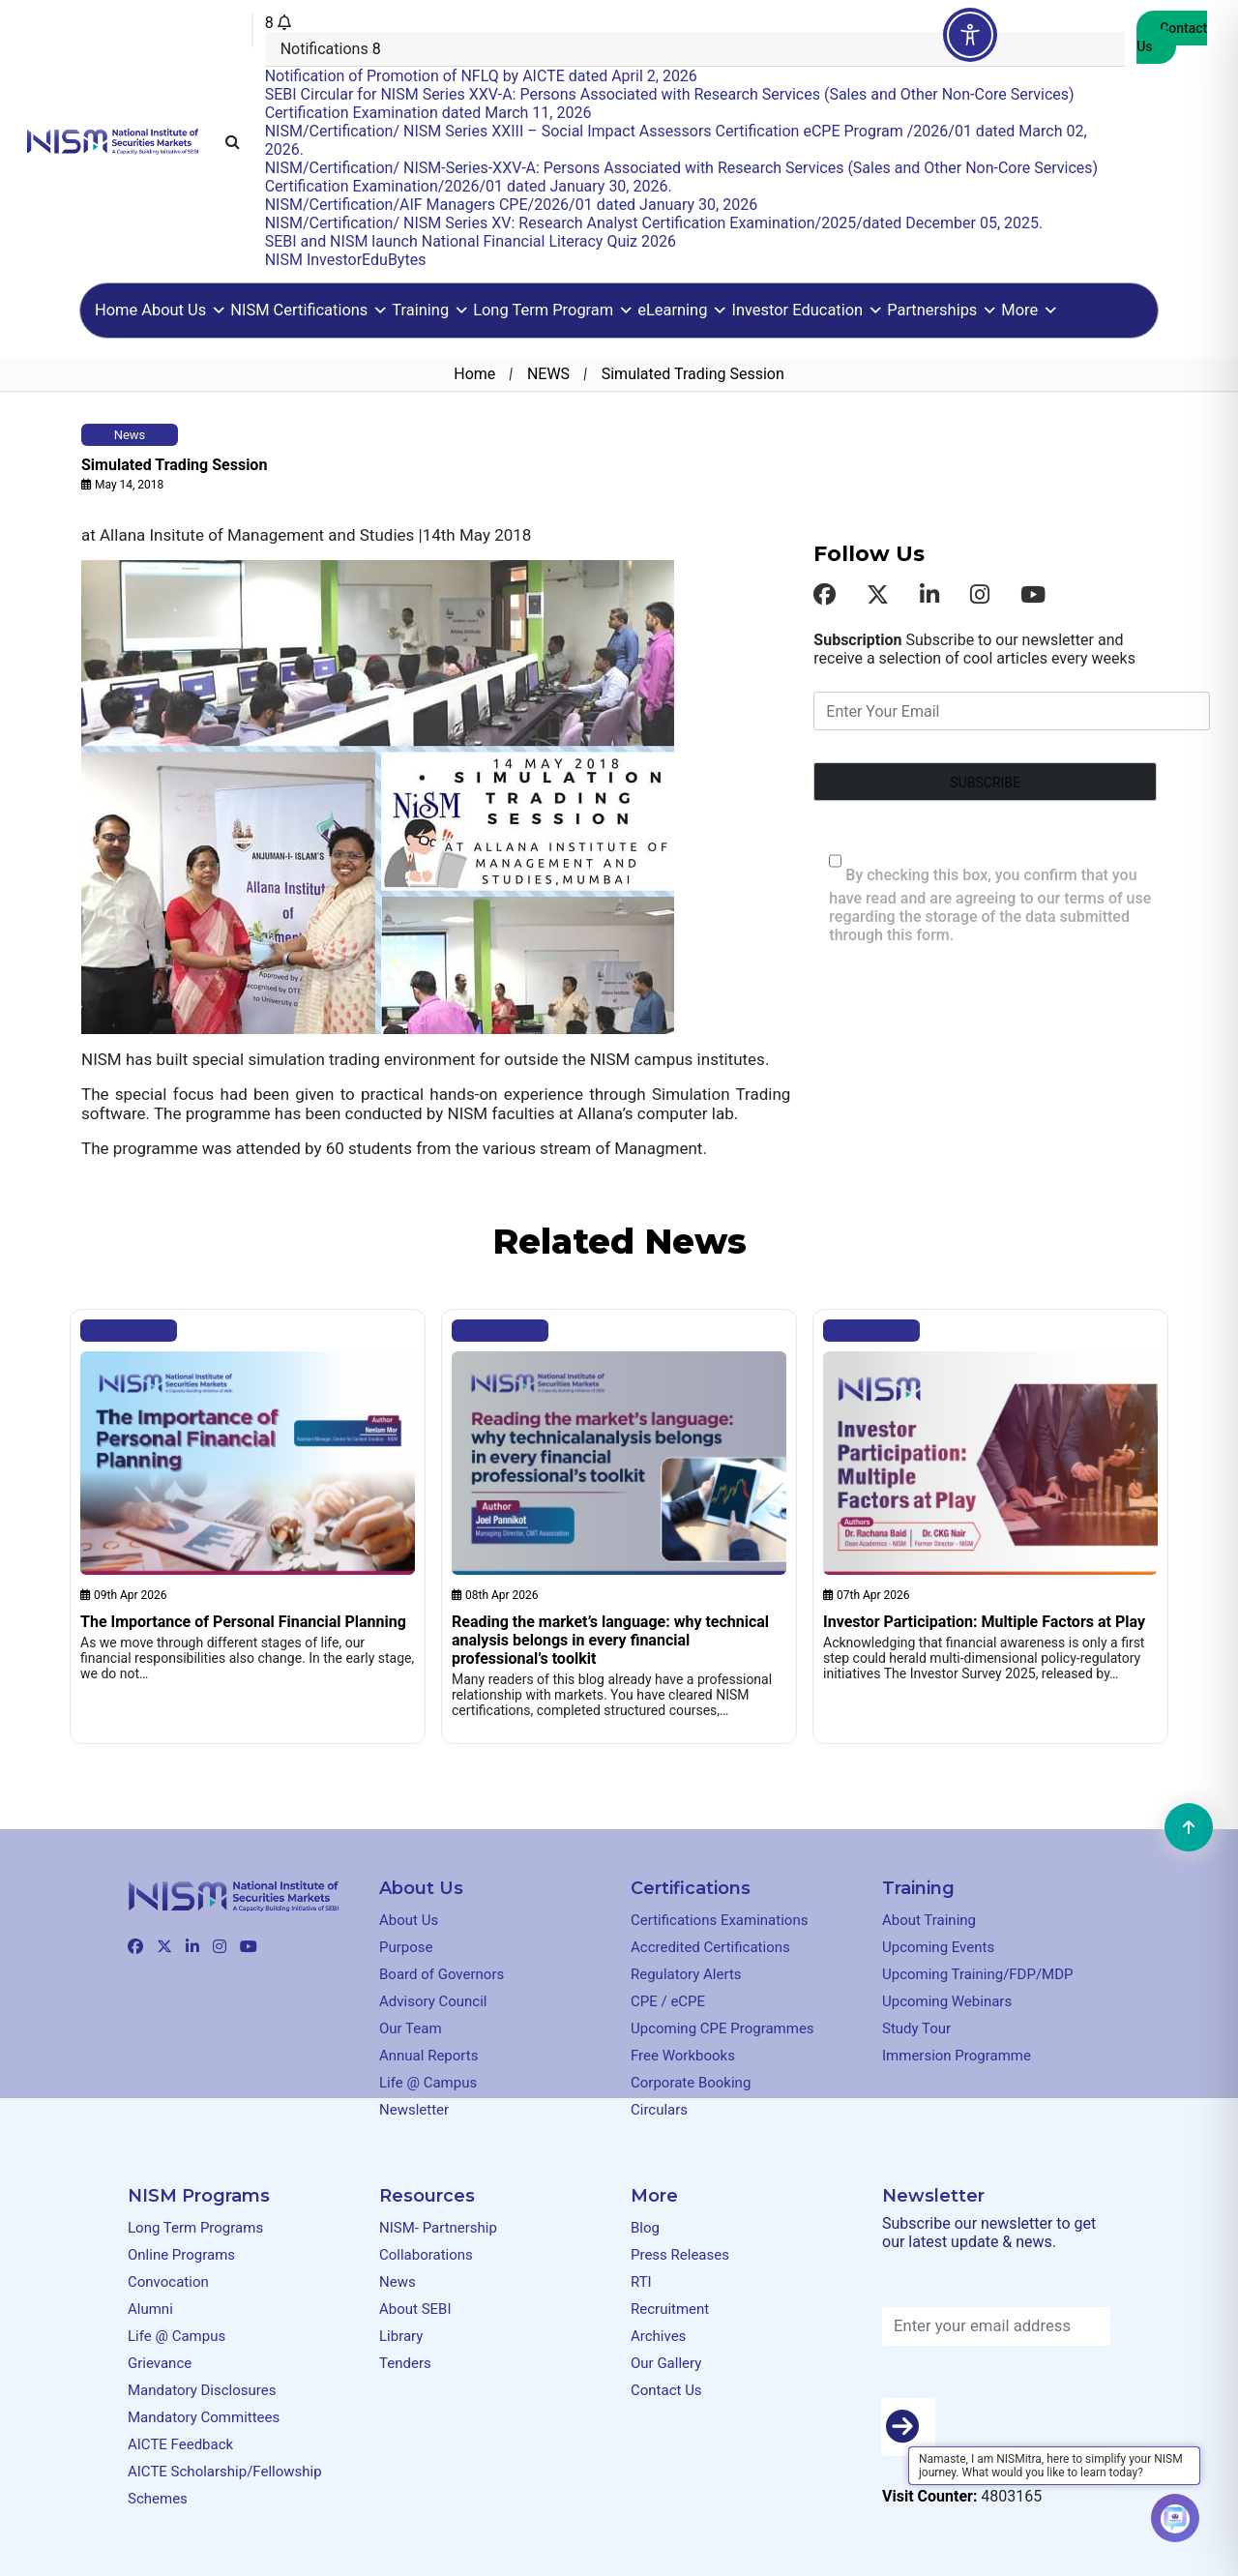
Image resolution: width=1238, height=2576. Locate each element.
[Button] (908, 2427)
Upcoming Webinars (947, 2001)
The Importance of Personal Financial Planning (243, 1622)
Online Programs (181, 2255)
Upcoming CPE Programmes (722, 2028)
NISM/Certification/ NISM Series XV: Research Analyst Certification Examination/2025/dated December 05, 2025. (654, 223)
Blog (128, 1330)
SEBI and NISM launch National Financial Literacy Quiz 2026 (470, 241)
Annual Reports (428, 2055)
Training (430, 310)
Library (401, 2336)
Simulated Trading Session (174, 465)
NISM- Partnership (438, 2227)
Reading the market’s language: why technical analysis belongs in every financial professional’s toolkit (610, 1640)
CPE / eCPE (668, 2001)
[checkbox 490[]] (835, 861)
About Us (183, 310)
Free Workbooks (683, 2055)
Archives (658, 2336)
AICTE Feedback (180, 2444)
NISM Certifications (309, 310)
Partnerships (942, 310)
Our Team (410, 2028)
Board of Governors (441, 1974)
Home (116, 310)
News (397, 2282)
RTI (641, 2282)
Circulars (659, 2109)
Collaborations (426, 2255)
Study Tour (916, 2028)
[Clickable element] (112, 140)
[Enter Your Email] (1011, 711)
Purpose (406, 1947)
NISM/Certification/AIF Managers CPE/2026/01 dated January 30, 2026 (511, 204)
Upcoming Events (938, 1947)
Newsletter (414, 2109)
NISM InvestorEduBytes (346, 260)
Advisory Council (433, 2001)
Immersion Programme (956, 2055)
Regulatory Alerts (686, 1974)
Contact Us (1171, 37)
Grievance (160, 2363)
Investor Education (807, 310)
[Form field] (985, 781)
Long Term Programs (195, 2227)
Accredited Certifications (710, 1947)
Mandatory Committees (204, 2417)
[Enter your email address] (996, 2326)
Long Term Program (553, 310)
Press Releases (680, 2255)
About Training (929, 1920)
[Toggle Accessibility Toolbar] (970, 35)
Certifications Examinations (719, 1920)
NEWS (548, 374)
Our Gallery (666, 2363)
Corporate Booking (691, 2082)
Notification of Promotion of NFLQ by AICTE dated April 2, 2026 (481, 76)
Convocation (168, 2282)
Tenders (405, 2363)
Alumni (150, 2309)
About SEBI (415, 2309)
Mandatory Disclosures (202, 2390)
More (1029, 310)
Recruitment (670, 2309)
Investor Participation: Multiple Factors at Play (984, 1622)
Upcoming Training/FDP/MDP (978, 1974)
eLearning (682, 310)
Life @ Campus (428, 2082)
